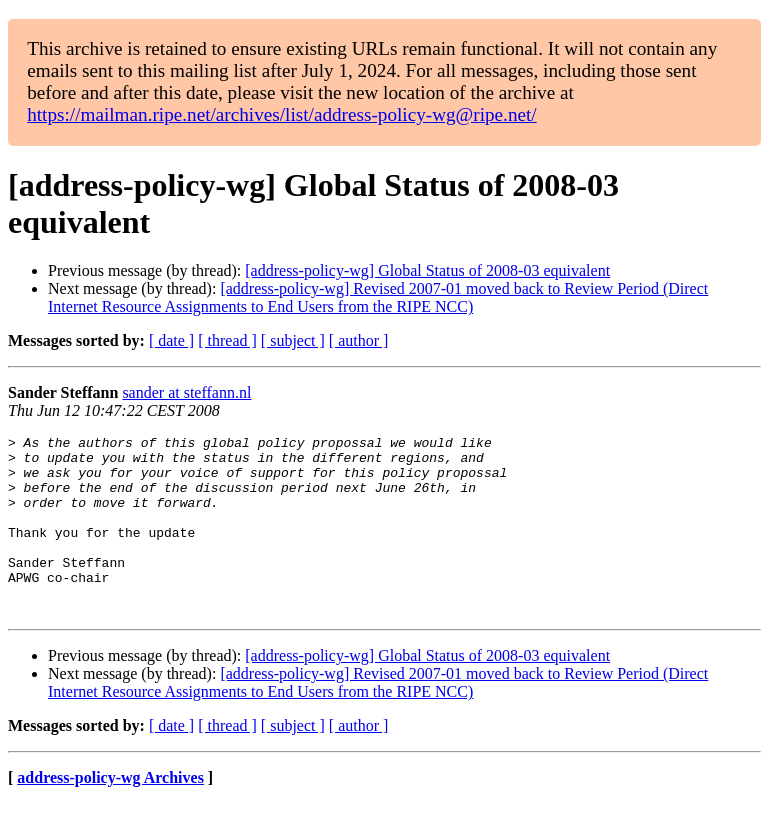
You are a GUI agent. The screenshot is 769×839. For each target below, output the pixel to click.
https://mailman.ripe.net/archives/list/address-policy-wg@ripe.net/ (282, 114)
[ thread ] (227, 340)
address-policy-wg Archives (110, 813)
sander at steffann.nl (186, 392)
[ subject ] (293, 340)
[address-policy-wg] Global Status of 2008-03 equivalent (427, 270)
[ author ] (359, 340)
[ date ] (171, 340)
